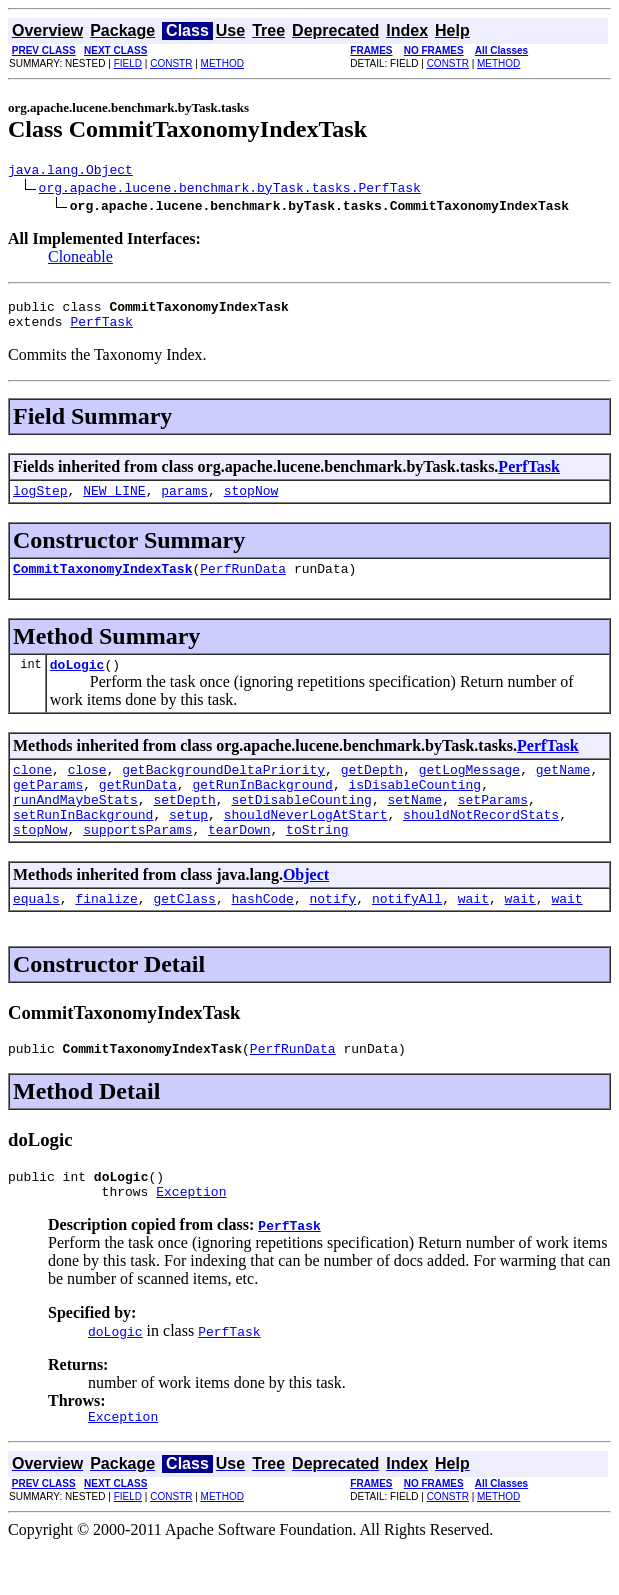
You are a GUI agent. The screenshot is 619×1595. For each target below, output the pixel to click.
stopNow (251, 502)
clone (32, 790)
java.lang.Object (70, 172)
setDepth (184, 826)
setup (188, 844)
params (184, 502)
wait (473, 934)
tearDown (239, 862)
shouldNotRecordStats (481, 844)
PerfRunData (243, 583)
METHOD (222, 63)
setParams (493, 826)
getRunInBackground (262, 808)
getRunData (138, 808)
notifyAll (407, 934)
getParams (48, 808)
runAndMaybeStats (75, 826)
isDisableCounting (414, 808)
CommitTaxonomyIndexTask (102, 583)
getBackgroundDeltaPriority (223, 790)
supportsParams (137, 862)
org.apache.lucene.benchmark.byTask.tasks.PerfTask (230, 190)
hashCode (262, 934)
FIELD (128, 63)
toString (317, 862)
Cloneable (80, 259)
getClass (184, 934)
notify (332, 934)
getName (563, 790)
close (87, 790)
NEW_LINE (114, 502)
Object (306, 907)
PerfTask (101, 330)
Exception (191, 1236)
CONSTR (171, 63)
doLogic (77, 682)
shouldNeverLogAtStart (306, 844)
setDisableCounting (301, 826)
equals (36, 934)
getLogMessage (469, 790)
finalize (106, 934)
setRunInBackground (83, 844)
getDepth (372, 790)
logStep (40, 502)
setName (414, 826)
